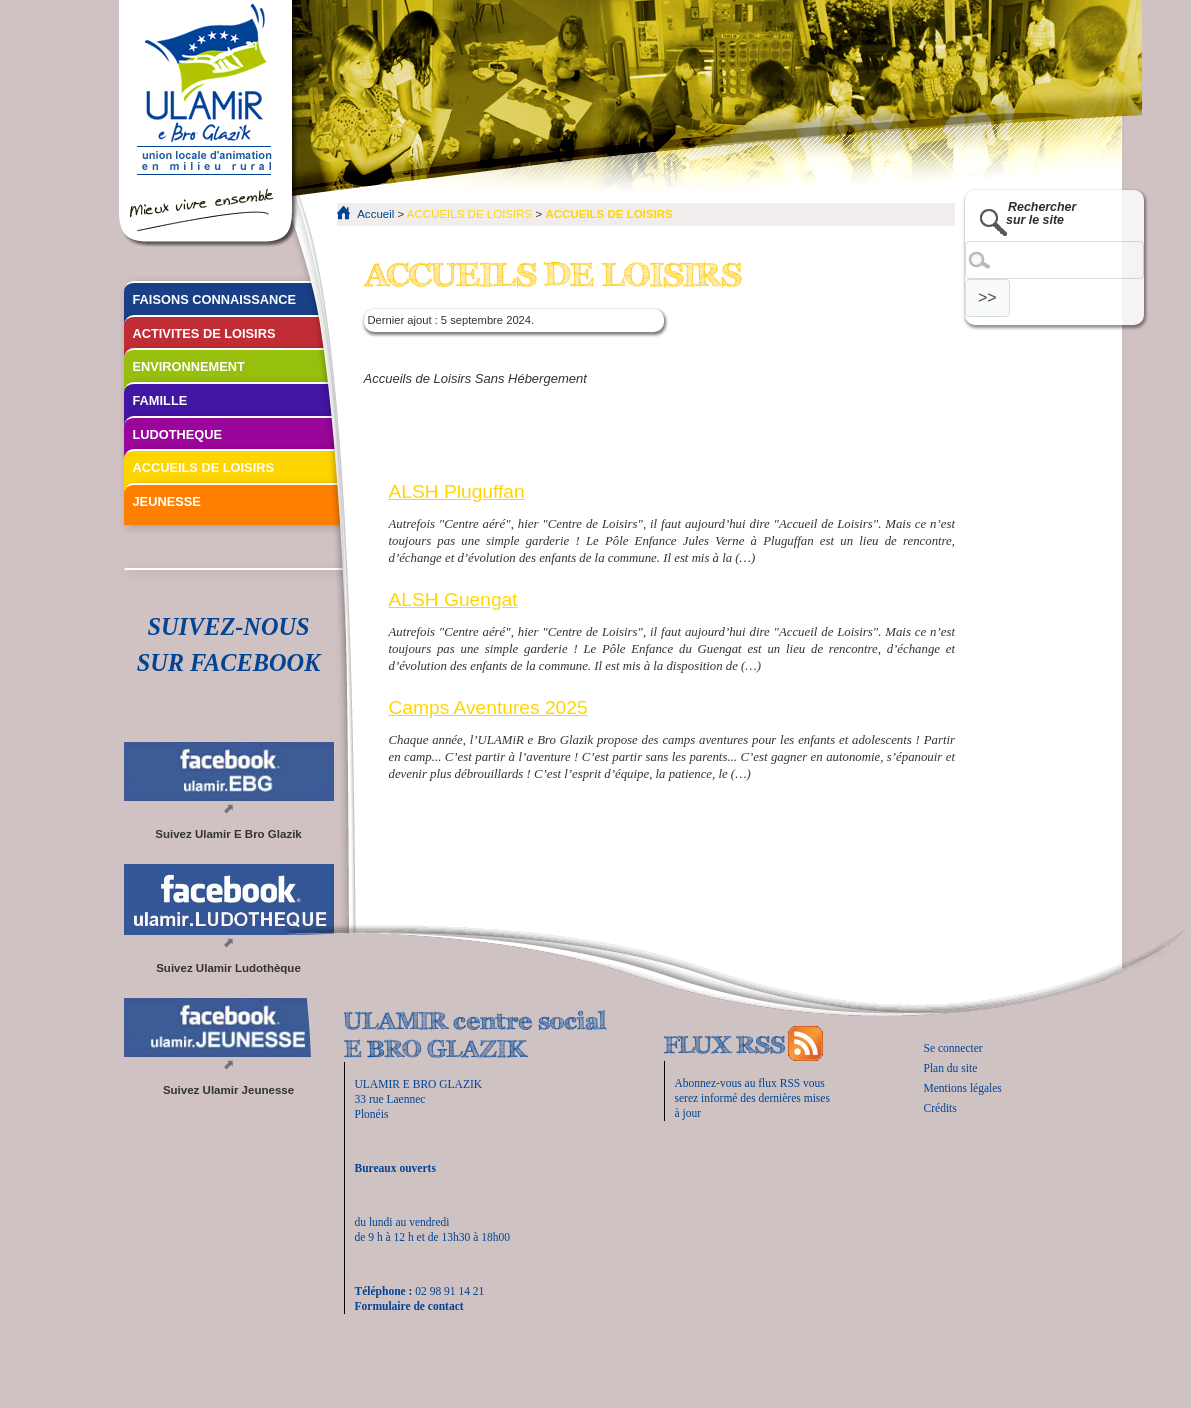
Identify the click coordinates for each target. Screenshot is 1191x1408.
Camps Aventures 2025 (488, 707)
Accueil (375, 214)
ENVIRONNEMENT (189, 366)
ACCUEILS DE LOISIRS (469, 214)
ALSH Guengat (453, 599)
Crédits (940, 1108)
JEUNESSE (167, 501)
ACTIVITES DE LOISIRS (204, 333)
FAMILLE (160, 400)
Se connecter (953, 1048)
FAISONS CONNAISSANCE (215, 299)
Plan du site (951, 1068)
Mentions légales (963, 1088)
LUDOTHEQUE (178, 434)
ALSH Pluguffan (457, 491)
